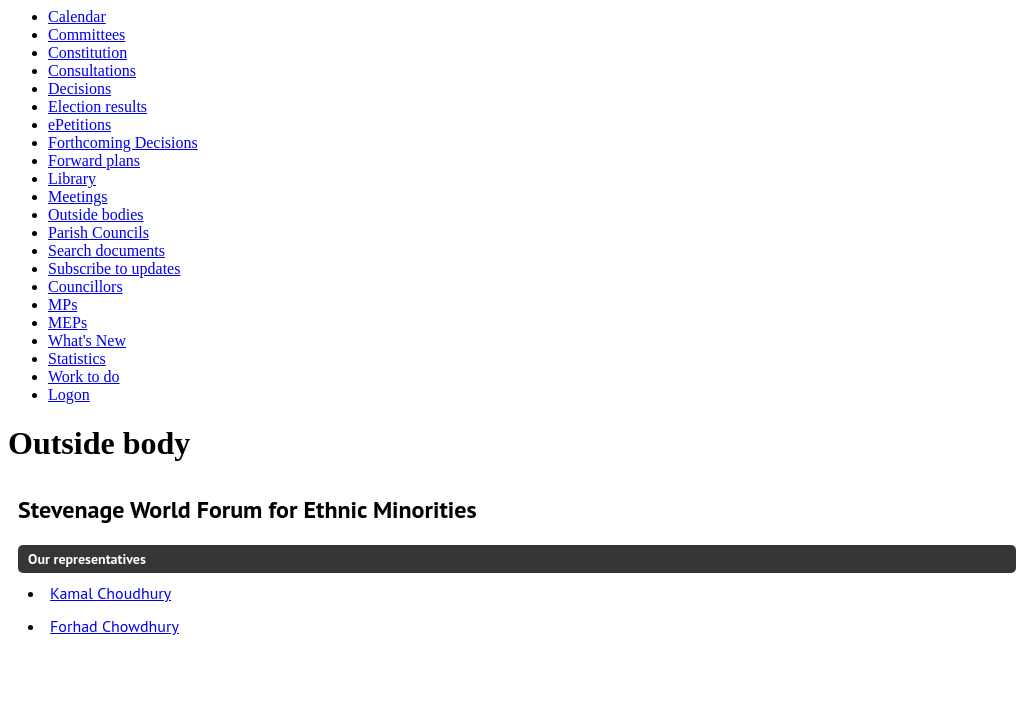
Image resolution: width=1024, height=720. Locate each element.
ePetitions (79, 124)
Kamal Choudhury (110, 593)
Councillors (85, 286)
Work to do (84, 376)
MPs (62, 304)
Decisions (79, 88)
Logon (69, 394)
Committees (86, 34)
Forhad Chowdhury (114, 626)
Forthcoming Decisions (123, 142)
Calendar (77, 16)
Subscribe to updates (114, 268)
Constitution (87, 52)
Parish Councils (98, 232)
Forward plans (94, 160)
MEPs (67, 322)
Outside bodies (96, 214)
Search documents (106, 250)
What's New (87, 340)
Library (72, 178)
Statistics (77, 358)
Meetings (78, 196)
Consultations (92, 70)
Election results (97, 106)
